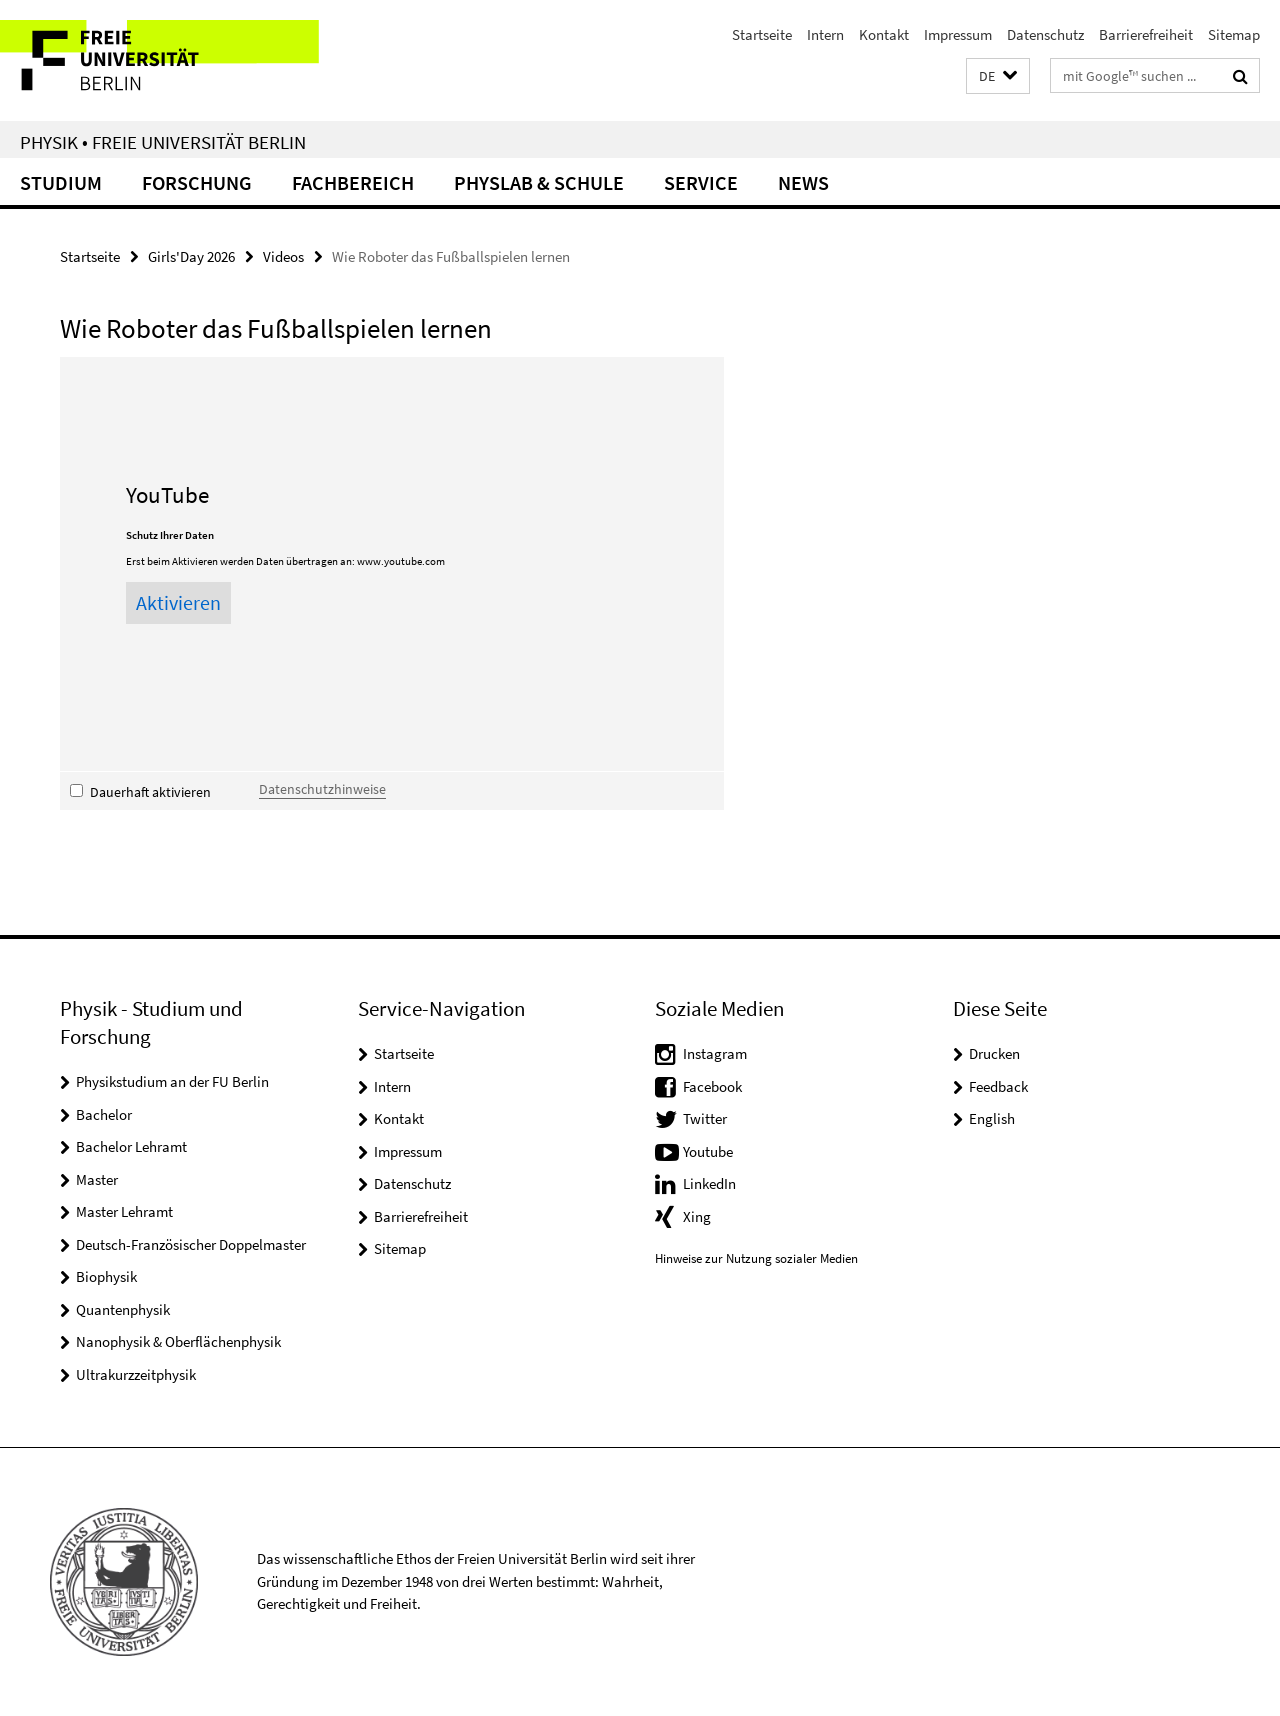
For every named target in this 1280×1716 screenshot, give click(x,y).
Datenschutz (1045, 34)
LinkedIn (709, 1183)
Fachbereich (353, 182)
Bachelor (104, 1114)
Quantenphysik (123, 1309)
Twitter (705, 1118)
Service (701, 182)
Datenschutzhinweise (322, 789)
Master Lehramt (124, 1211)
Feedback (998, 1086)
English (992, 1118)
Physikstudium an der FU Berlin (172, 1081)
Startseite (762, 34)
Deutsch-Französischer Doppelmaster (191, 1244)
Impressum (958, 34)
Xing (697, 1216)
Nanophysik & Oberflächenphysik (178, 1341)
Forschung (197, 182)
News (803, 182)
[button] (998, 76)
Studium (61, 182)
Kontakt (884, 34)
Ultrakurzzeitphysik (136, 1374)
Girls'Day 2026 (191, 256)
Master (97, 1179)
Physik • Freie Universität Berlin (163, 142)
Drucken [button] (994, 1053)
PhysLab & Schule (539, 182)
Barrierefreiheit (1146, 34)
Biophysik (106, 1276)
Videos (283, 256)
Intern (825, 34)
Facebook (712, 1086)
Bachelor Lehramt (131, 1146)
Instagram (715, 1053)
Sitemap (1234, 34)
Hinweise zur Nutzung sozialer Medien (756, 1258)
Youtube (708, 1151)
